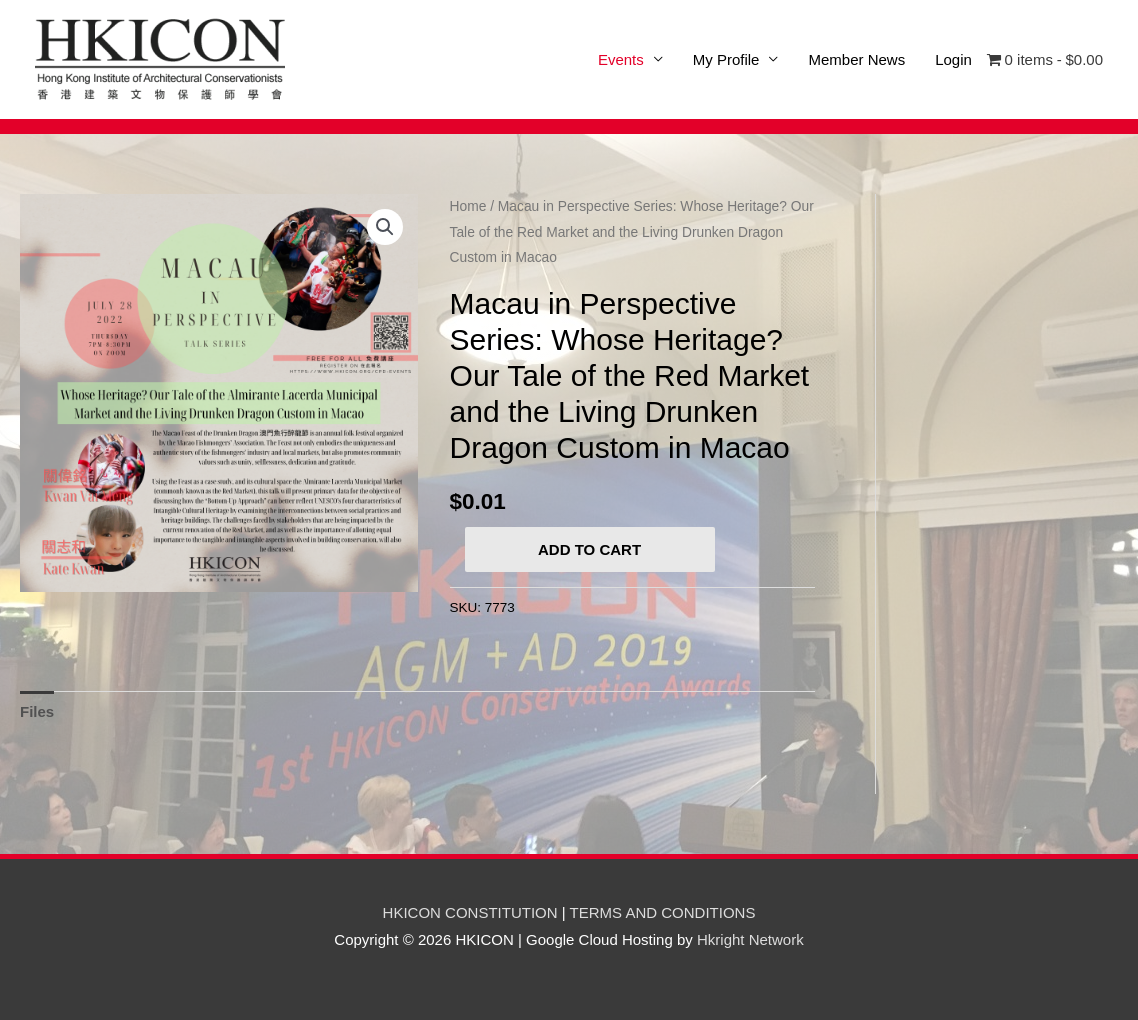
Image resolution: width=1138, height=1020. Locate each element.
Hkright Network (750, 939)
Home (468, 206)
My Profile (726, 59)
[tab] (37, 712)
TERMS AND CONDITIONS (663, 912)
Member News (856, 59)
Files (37, 711)
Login (953, 59)
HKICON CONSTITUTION (470, 912)
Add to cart (589, 549)
